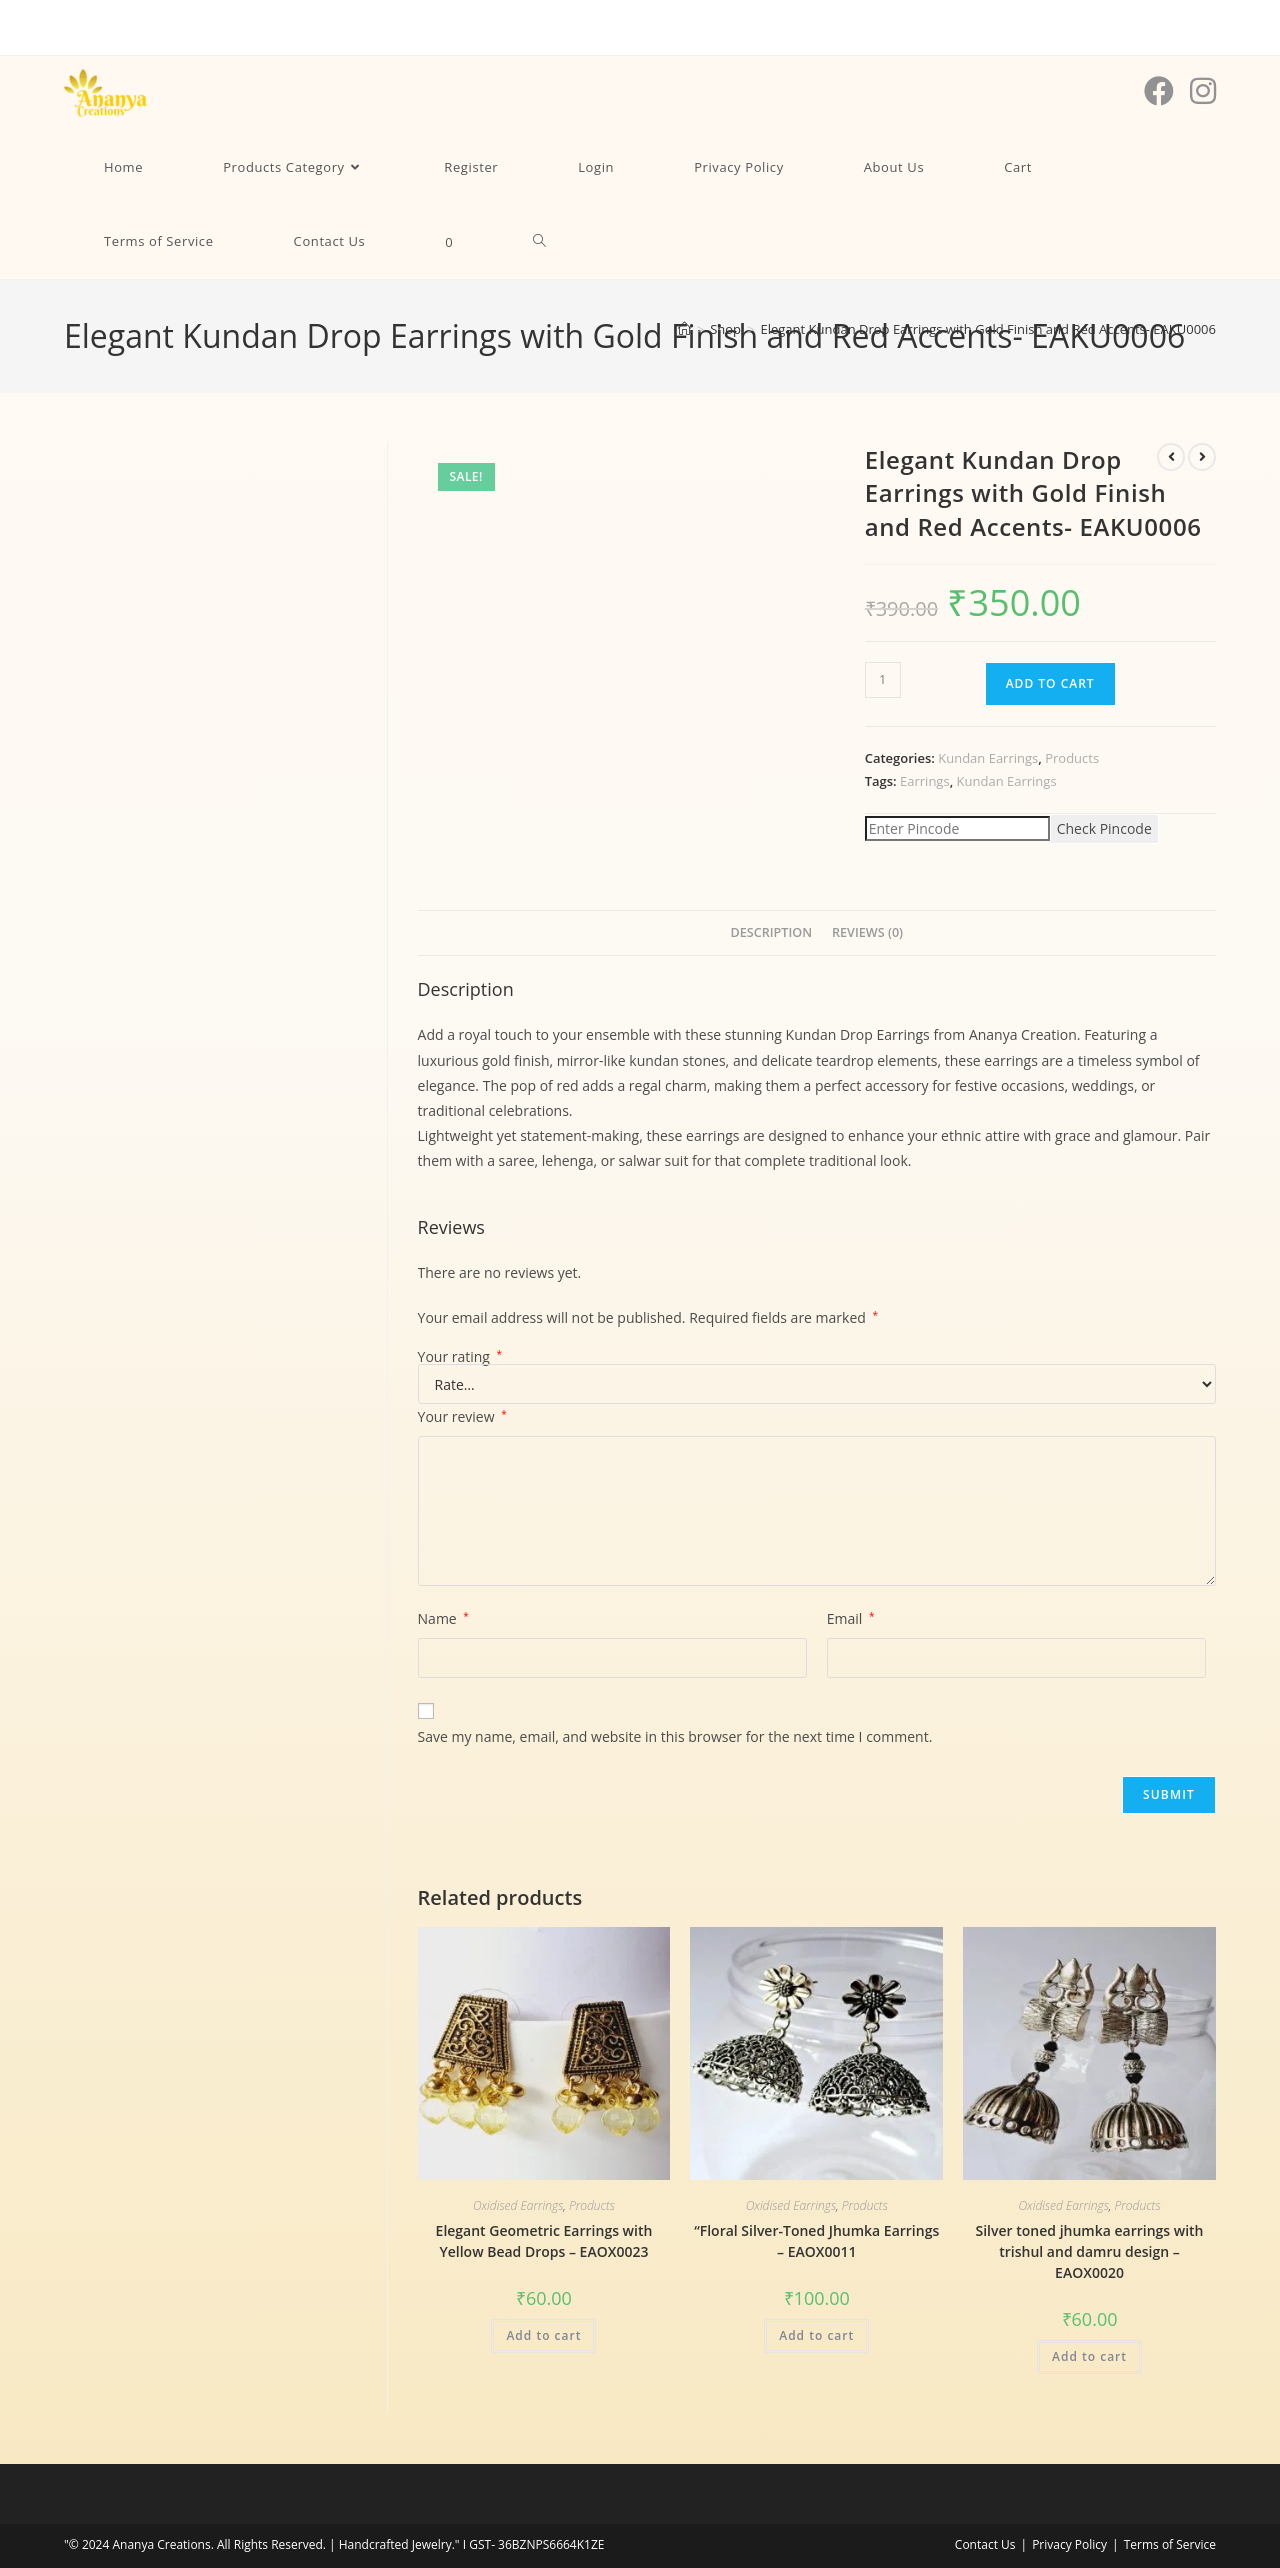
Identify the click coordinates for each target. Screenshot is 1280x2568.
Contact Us (985, 2544)
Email (851, 1618)
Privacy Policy (1069, 2544)
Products (1072, 758)
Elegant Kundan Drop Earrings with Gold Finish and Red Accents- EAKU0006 (988, 329)
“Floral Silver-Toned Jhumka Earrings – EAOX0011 (816, 2241)
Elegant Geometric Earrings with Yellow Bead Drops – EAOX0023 (544, 2241)
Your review (462, 1416)
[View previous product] (1171, 457)
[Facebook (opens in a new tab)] (1159, 91)
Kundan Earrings (988, 758)
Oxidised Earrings (518, 2205)
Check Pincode (1104, 828)
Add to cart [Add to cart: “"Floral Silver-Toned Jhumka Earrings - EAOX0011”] (816, 2335)
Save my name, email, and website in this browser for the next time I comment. (675, 1736)
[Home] (684, 329)
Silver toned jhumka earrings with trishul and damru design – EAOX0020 (1090, 2251)
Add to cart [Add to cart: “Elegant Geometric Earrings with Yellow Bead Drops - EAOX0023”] (543, 2335)
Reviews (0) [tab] (867, 932)
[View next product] (1202, 457)
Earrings (925, 781)
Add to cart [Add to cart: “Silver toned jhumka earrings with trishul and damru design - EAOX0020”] (1089, 2356)
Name (443, 1618)
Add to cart (1050, 683)
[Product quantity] (883, 680)
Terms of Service (1170, 2544)
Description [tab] (771, 932)
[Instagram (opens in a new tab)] (1203, 91)
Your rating (460, 1357)
